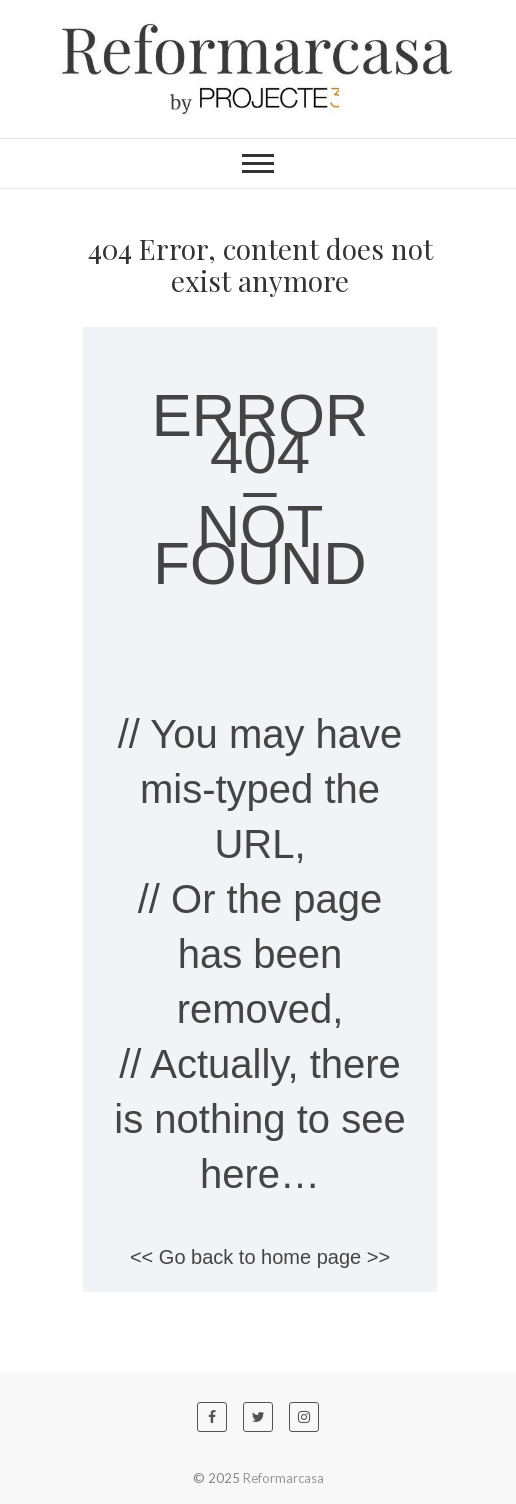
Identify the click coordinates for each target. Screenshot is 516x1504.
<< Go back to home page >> (260, 1257)
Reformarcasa (283, 1478)
